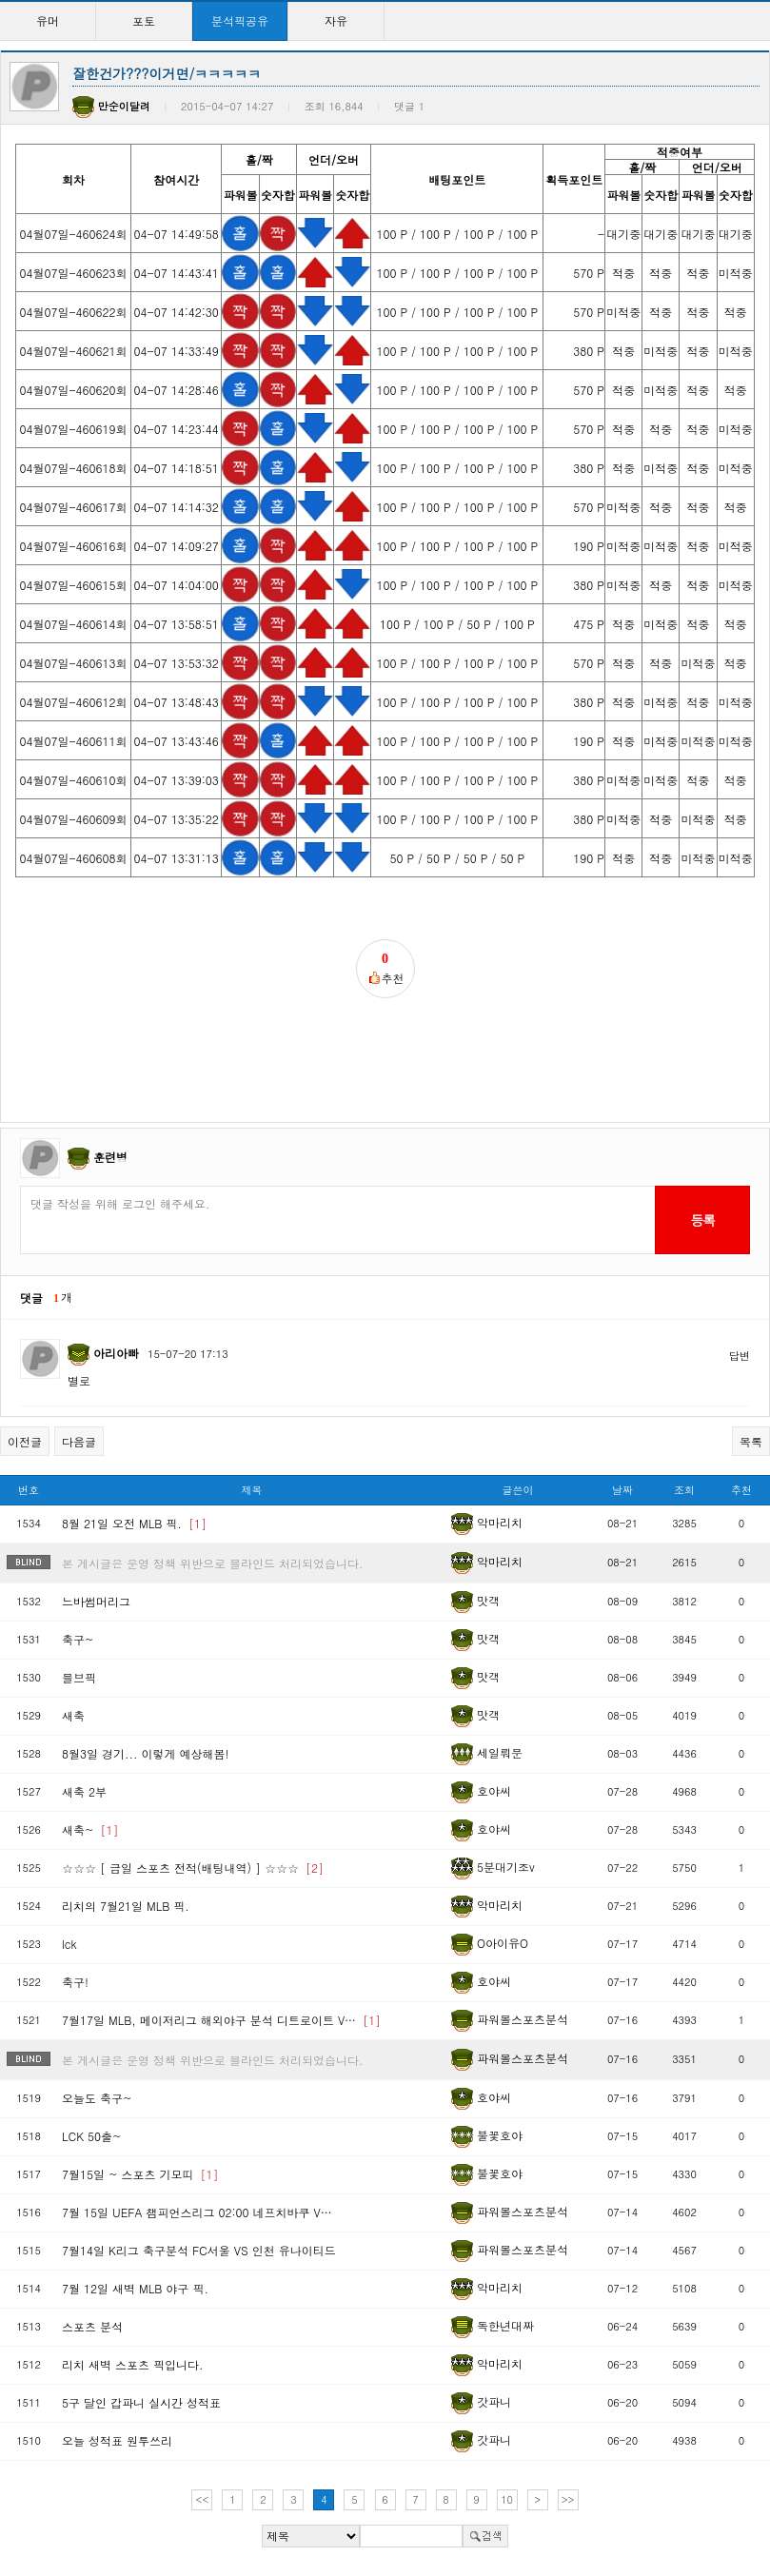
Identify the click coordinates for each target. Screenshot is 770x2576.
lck (69, 1944)
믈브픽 (79, 1677)
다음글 (79, 1441)
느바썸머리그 (96, 1601)
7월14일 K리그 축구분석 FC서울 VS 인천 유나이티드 (199, 2250)
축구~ (78, 1639)
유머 (47, 20)
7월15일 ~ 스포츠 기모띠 (140, 2174)
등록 (702, 1219)
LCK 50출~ (92, 2136)
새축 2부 (84, 1791)
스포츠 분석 (92, 2326)
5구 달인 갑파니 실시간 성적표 (141, 2402)
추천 (741, 1490)
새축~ (90, 1829)
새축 (73, 1715)
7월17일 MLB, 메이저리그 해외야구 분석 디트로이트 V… (221, 2020)
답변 (739, 1355)
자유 (336, 20)
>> (568, 2499)
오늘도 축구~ (97, 2098)
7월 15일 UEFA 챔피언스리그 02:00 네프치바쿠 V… (197, 2212)
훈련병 (110, 1157)
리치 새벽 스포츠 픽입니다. (133, 2364)
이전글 (25, 1441)
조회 (684, 1490)
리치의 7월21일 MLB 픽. (125, 1906)
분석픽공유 (239, 20)
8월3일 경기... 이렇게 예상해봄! (145, 1753)
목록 (751, 1441)
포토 (143, 20)
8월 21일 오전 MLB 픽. (134, 1523)
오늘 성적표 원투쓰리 (117, 2440)
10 (507, 2499)
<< (202, 2499)
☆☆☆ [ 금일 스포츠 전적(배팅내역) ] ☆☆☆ (193, 1867)
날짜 (622, 1490)
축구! (75, 1982)
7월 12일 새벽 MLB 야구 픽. (135, 2288)
